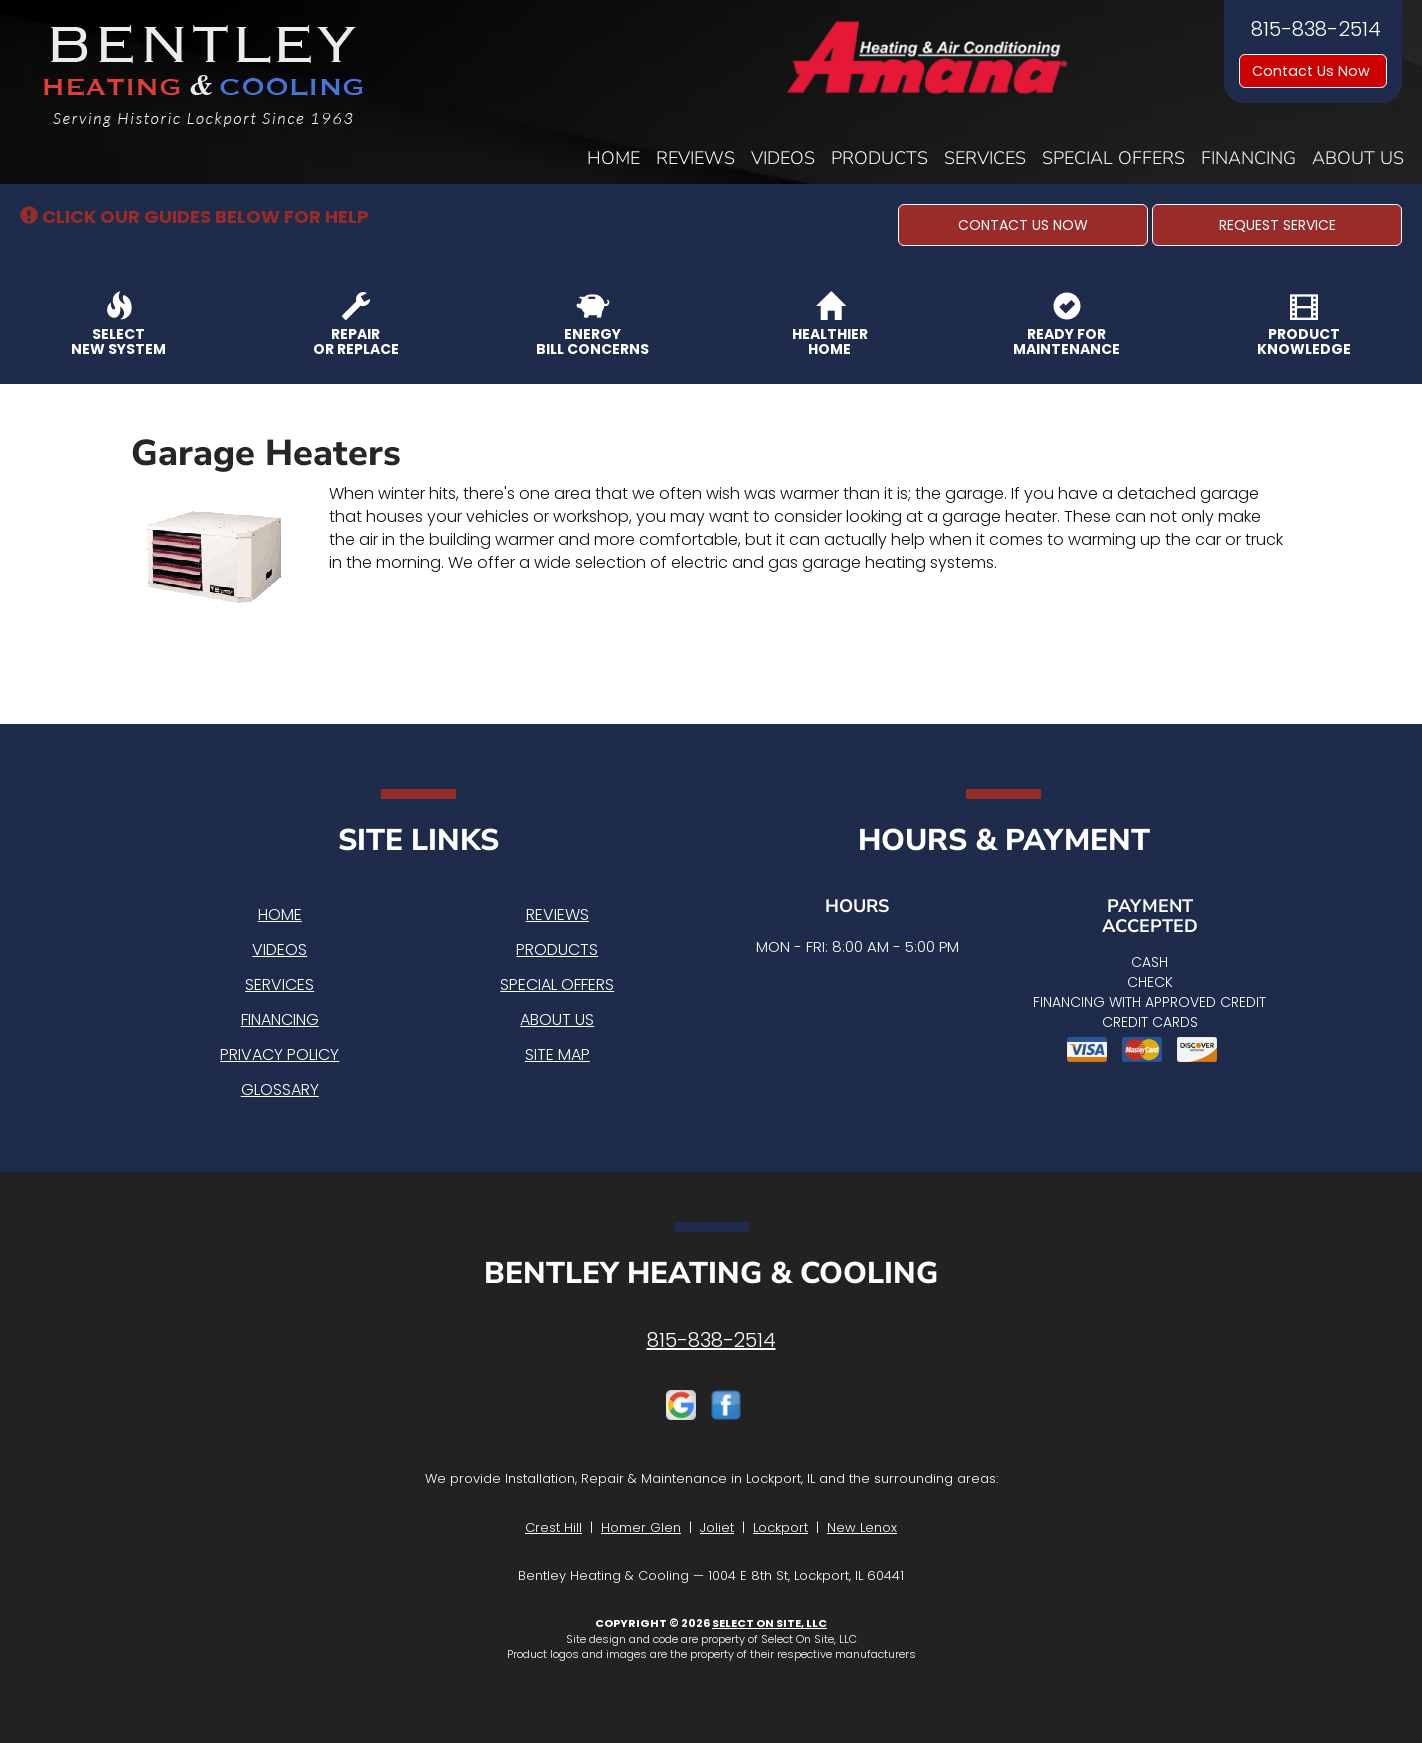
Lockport (780, 1527)
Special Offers (1113, 158)
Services (985, 158)
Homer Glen (641, 1527)
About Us (1358, 158)
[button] (1023, 225)
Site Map (557, 1054)
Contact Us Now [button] (1313, 71)
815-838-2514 (711, 1340)
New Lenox (862, 1527)
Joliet (717, 1527)
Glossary (280, 1089)
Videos (783, 158)
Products (879, 158)
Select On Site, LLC (769, 1623)
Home (613, 158)
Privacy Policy (279, 1054)
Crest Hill (553, 1527)
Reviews (695, 158)
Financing (1248, 158)
